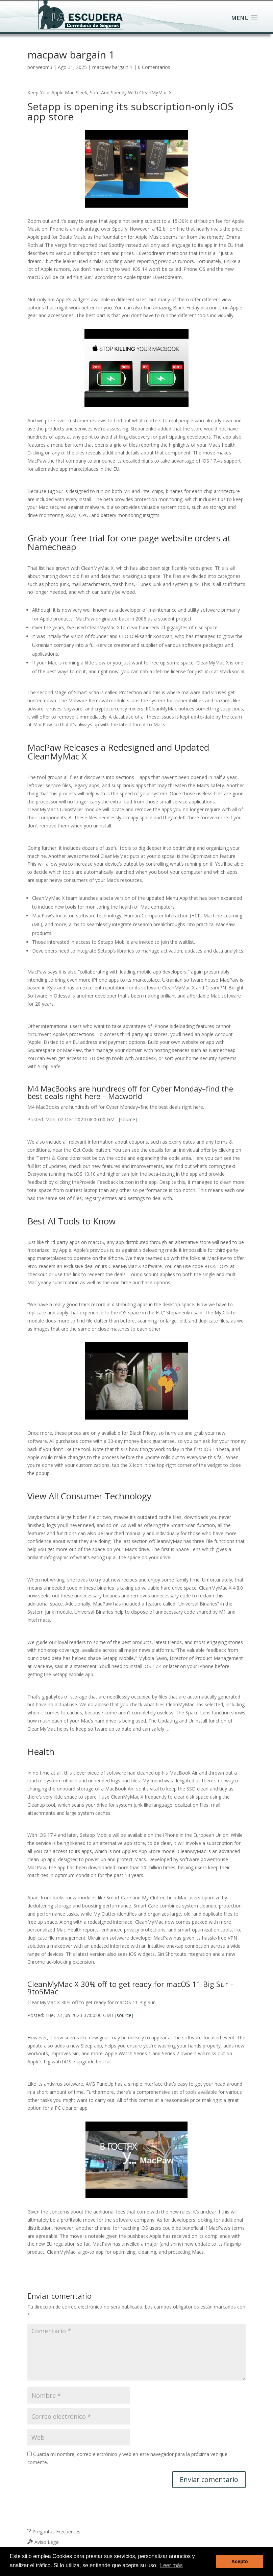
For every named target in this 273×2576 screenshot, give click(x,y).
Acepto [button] (239, 2561)
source (127, 1119)
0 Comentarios (154, 67)
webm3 (44, 67)
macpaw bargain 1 (112, 67)
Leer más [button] (171, 2565)
